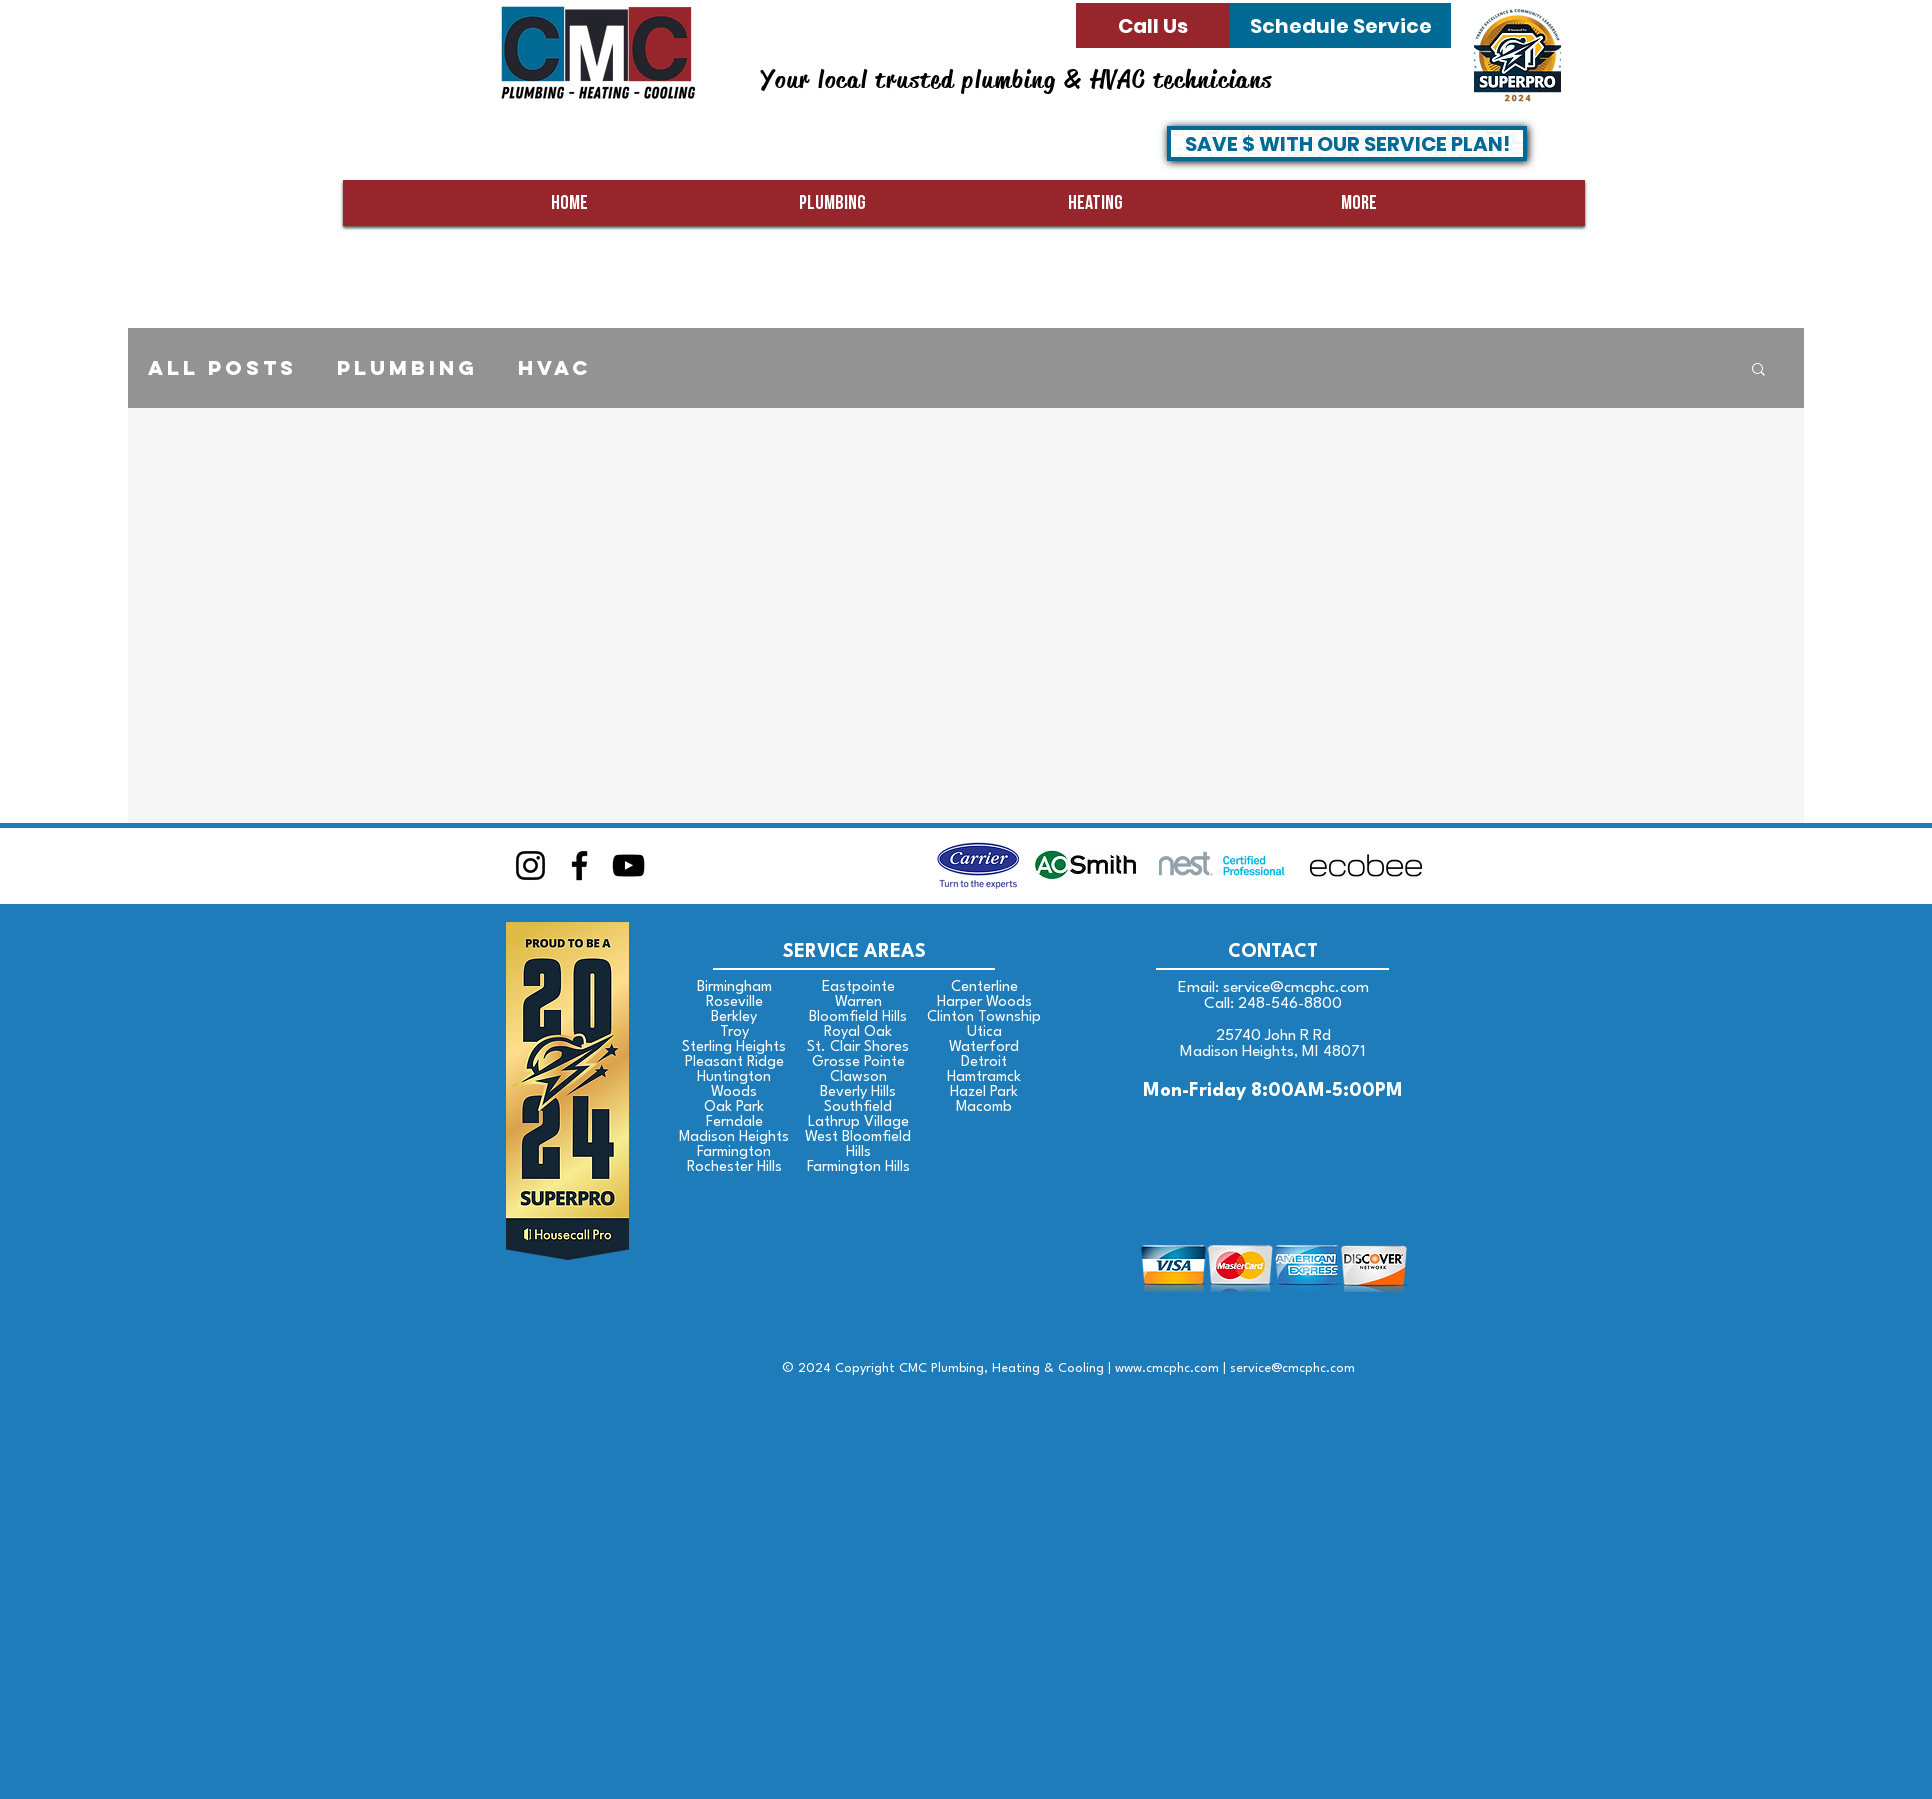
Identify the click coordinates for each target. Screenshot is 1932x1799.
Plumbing (407, 368)
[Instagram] (530, 865)
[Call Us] (1153, 25)
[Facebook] (579, 865)
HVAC (554, 368)
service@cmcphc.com (1296, 988)
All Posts (222, 368)
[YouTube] (628, 865)
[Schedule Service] (1340, 25)
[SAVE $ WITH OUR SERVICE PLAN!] (1347, 143)
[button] (1758, 370)
